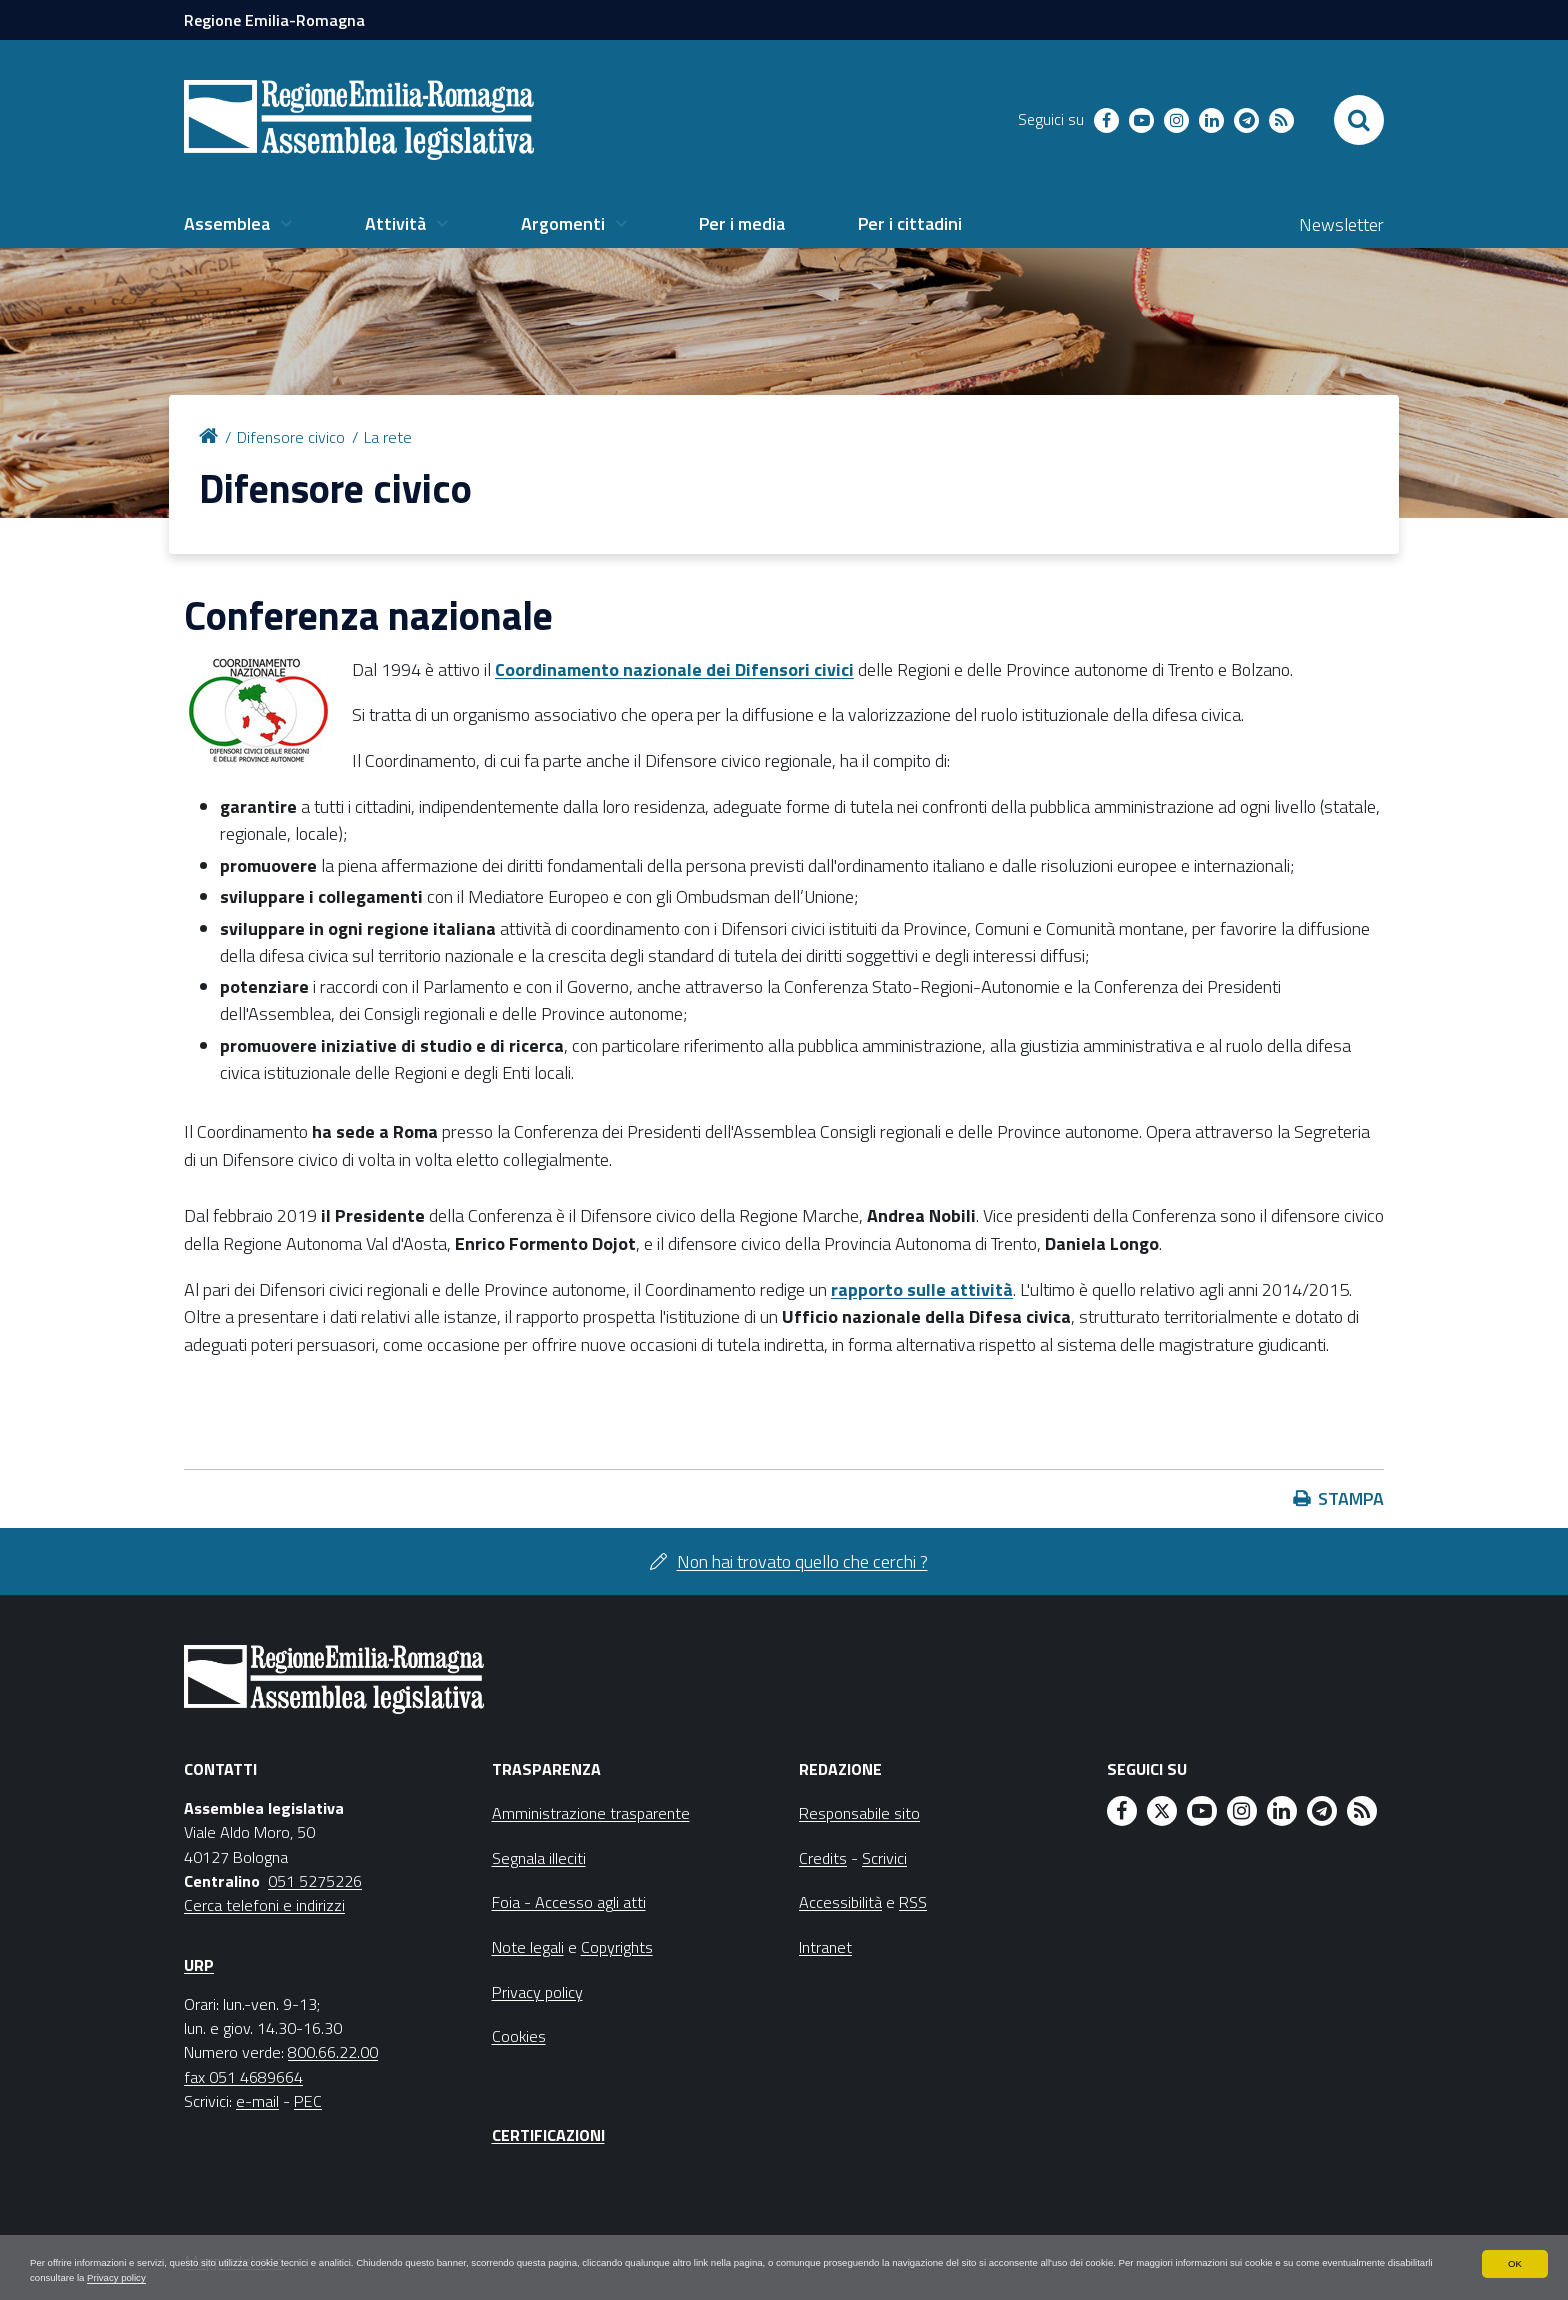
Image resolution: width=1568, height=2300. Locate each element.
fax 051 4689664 (243, 2077)
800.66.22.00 (333, 2052)
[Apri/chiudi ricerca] (1359, 120)
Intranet (825, 1947)
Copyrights (617, 1947)
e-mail (257, 2101)
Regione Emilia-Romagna (274, 20)
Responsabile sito (859, 1813)
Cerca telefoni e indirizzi (264, 1905)
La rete (388, 437)
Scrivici (884, 1858)
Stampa (1351, 1498)
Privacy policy (512, 2276)
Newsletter (1341, 224)
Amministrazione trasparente (591, 1813)
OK (1514, 2258)
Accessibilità (840, 1902)
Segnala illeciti (539, 1858)
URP (199, 1965)
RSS (913, 1902)
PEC (308, 2101)
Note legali (528, 1947)
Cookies (519, 2036)
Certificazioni (548, 2135)
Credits (823, 1858)
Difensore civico (291, 437)
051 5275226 (315, 1881)
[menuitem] (238, 224)
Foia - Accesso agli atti (569, 1902)
